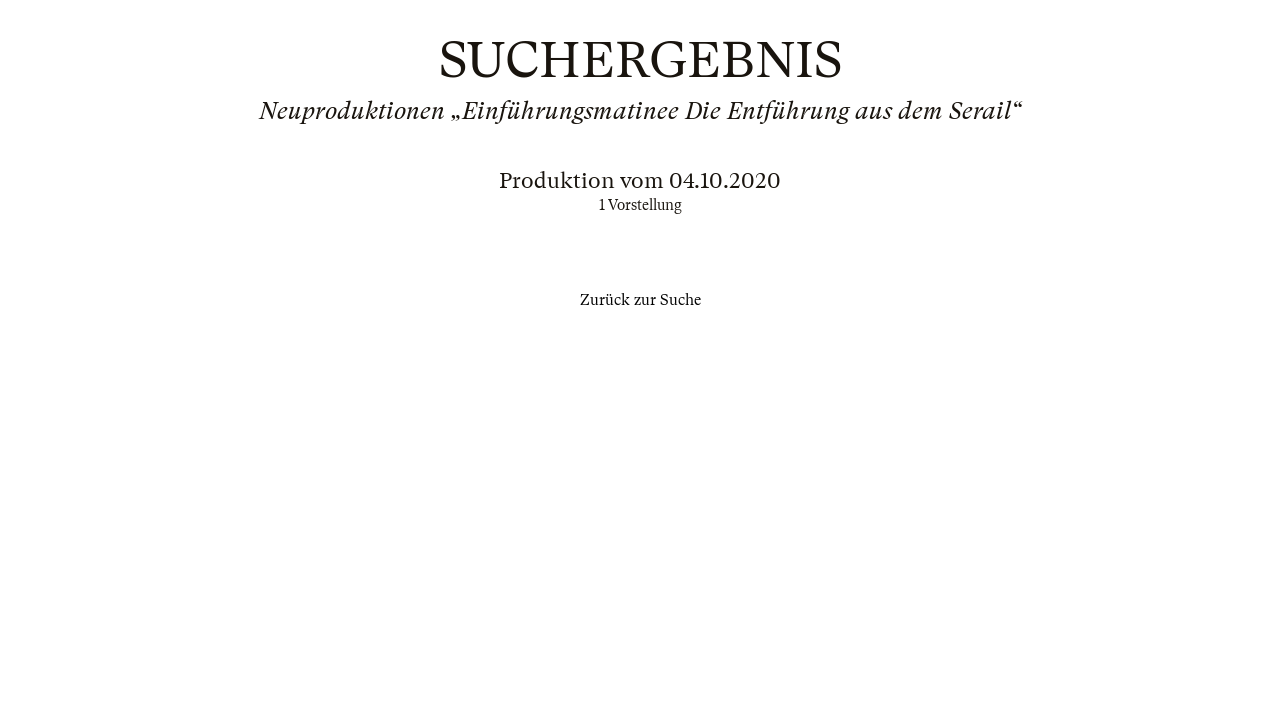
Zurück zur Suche (640, 300)
